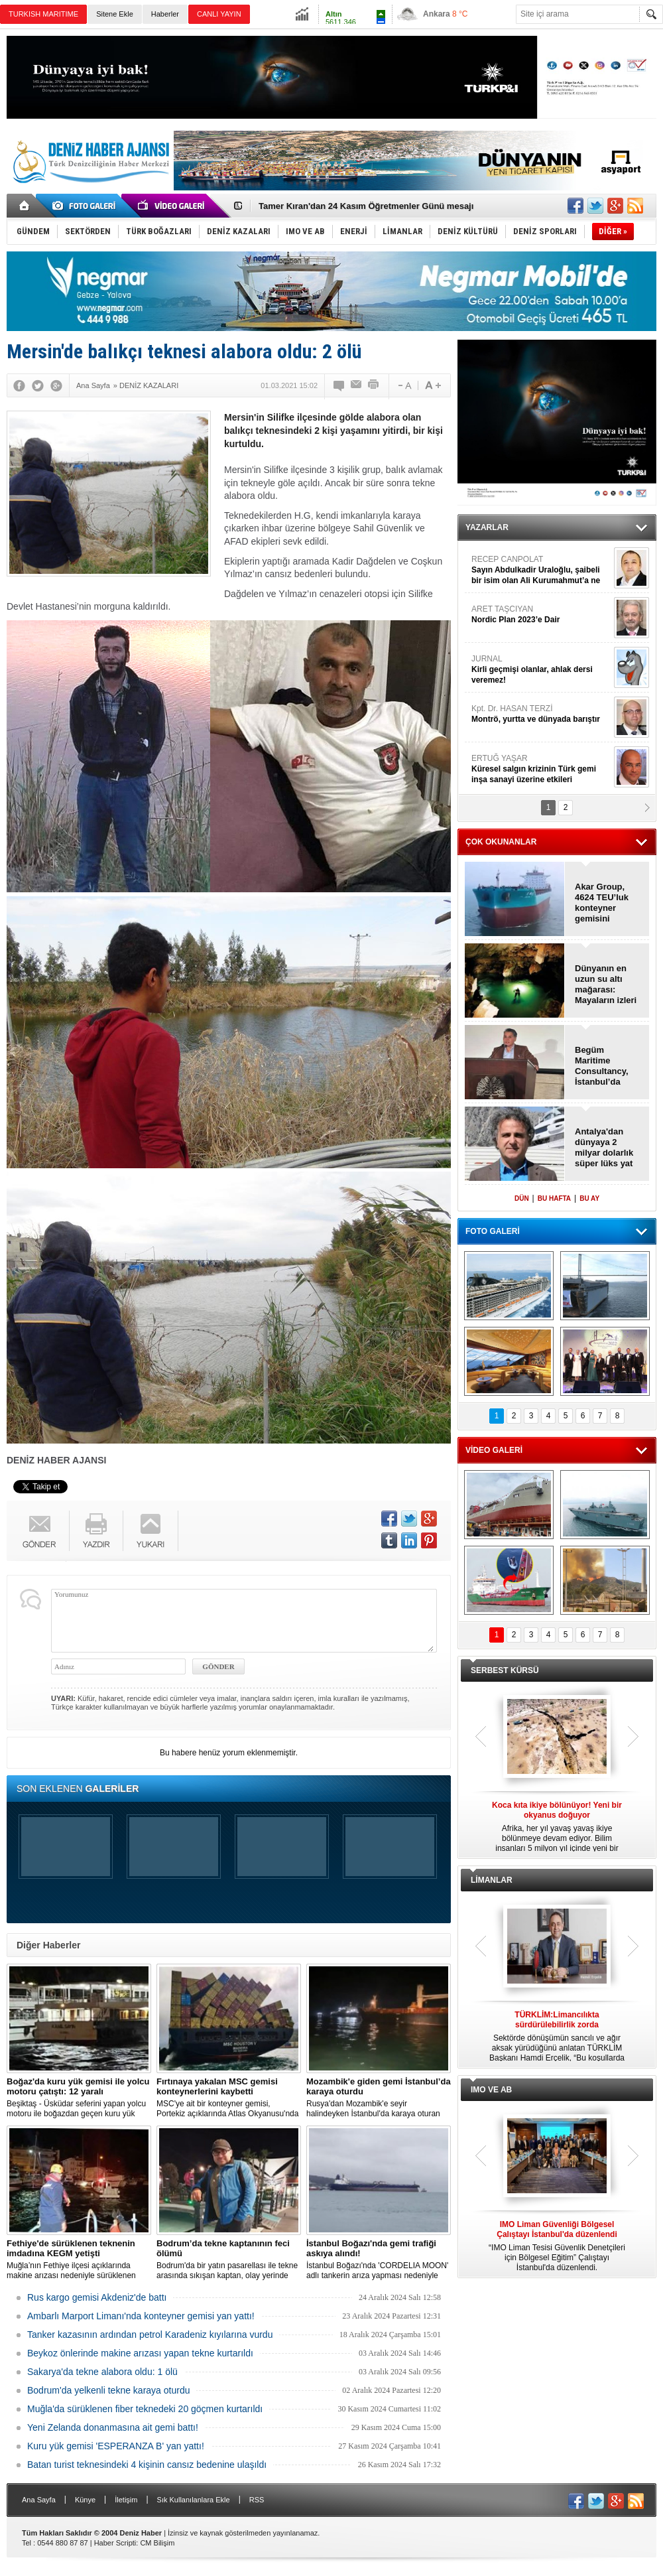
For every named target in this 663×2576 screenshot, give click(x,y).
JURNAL (541, 669)
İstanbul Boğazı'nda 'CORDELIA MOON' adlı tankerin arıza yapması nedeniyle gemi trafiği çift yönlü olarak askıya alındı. (378, 2259)
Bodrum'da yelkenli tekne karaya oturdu (108, 2390)
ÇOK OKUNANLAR (500, 842)
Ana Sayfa (39, 2500)
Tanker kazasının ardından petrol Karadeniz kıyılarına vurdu (149, 2334)
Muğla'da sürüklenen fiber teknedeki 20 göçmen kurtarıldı (145, 2409)
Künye (85, 2500)
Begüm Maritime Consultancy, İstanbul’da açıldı (602, 1066)
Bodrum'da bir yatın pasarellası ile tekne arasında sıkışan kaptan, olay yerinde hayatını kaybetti (228, 2259)
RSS (257, 2500)
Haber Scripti (115, 2543)
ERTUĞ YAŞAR (541, 769)
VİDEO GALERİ (493, 1450)
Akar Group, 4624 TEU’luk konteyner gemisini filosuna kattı (602, 903)
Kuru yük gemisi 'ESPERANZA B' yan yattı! (115, 2446)
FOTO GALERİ (492, 1231)
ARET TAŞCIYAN (541, 614)
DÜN (521, 1198)
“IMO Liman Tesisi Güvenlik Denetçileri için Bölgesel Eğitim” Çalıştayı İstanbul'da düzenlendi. (557, 2246)
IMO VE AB (491, 2089)
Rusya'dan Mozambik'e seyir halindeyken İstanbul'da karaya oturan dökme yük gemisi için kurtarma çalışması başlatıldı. (378, 2097)
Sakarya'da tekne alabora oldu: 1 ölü (102, 2371)
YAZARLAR (487, 527)
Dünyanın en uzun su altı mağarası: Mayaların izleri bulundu (605, 984)
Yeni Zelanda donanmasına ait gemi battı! (112, 2427)
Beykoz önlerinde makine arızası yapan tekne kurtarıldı (140, 2353)
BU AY (589, 1198)
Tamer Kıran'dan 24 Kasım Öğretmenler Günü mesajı (366, 206)
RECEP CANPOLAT (541, 570)
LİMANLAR (491, 1880)
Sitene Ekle (114, 14)
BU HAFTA (554, 1198)
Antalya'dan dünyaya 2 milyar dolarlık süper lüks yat (604, 1147)
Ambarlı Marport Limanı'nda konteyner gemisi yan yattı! (141, 2316)
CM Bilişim (157, 2543)
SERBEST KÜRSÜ (505, 1670)
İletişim (126, 2500)
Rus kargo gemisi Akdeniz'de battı (96, 2297)
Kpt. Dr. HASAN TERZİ (541, 714)
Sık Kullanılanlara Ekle (193, 2500)
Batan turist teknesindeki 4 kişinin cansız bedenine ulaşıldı (147, 2464)
